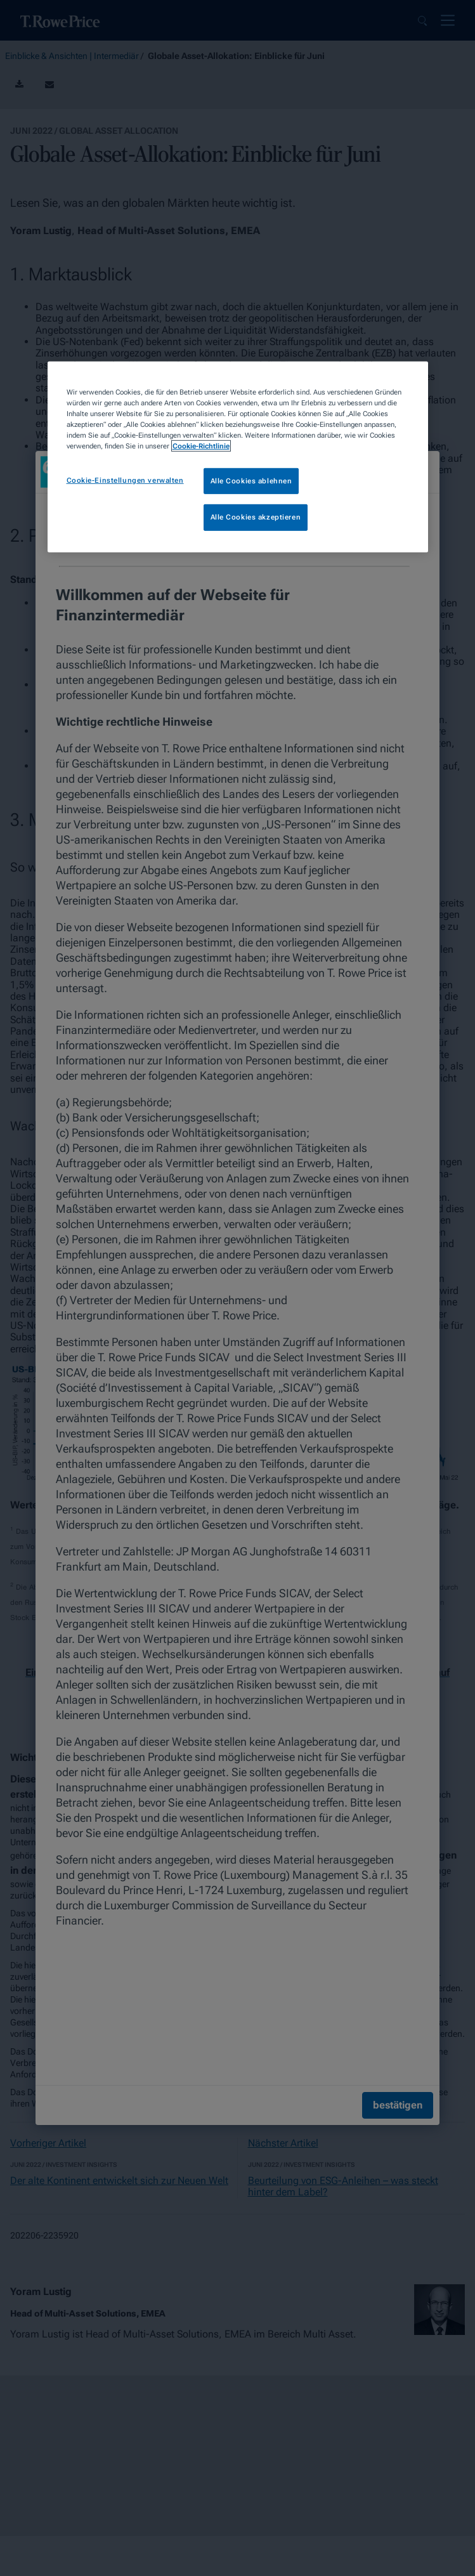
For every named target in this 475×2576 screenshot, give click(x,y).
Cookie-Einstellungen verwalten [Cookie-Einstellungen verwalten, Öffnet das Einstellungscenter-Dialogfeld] (125, 479)
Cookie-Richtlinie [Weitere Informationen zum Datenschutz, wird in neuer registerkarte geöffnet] (201, 445)
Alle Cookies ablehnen (251, 480)
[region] (238, 457)
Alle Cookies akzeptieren (256, 517)
